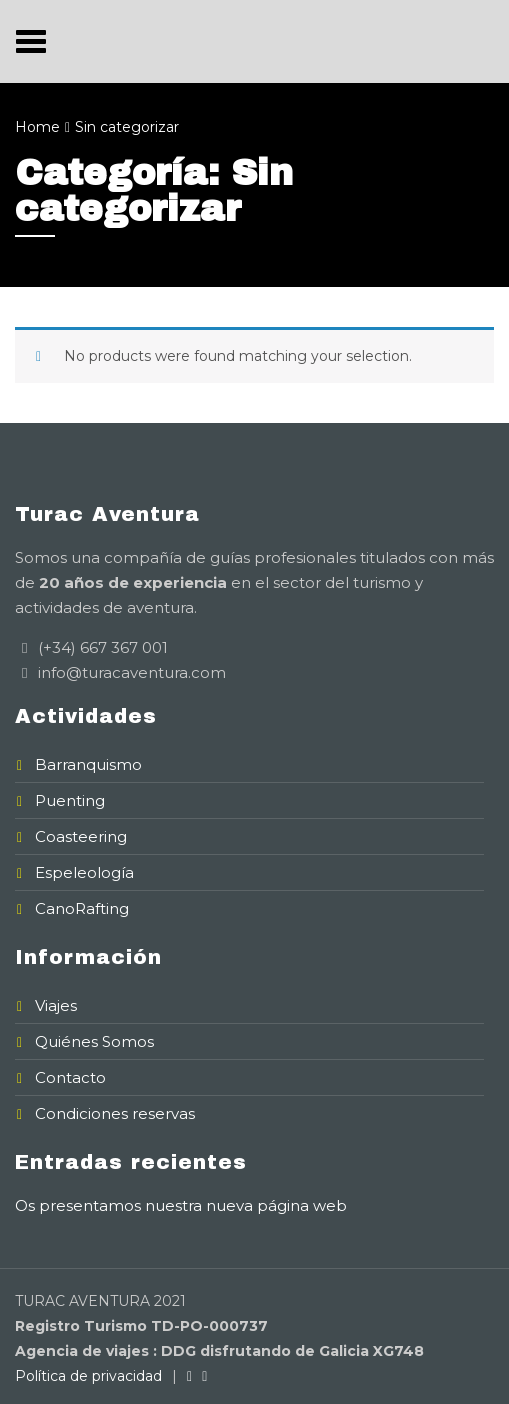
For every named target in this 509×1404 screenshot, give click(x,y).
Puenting (70, 800)
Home (37, 127)
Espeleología (84, 872)
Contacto (70, 1077)
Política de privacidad (88, 1376)
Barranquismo (88, 764)
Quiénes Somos (94, 1041)
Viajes (56, 1005)
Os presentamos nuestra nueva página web (181, 1205)
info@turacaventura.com (130, 672)
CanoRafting (82, 908)
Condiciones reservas (115, 1113)
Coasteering (81, 836)
